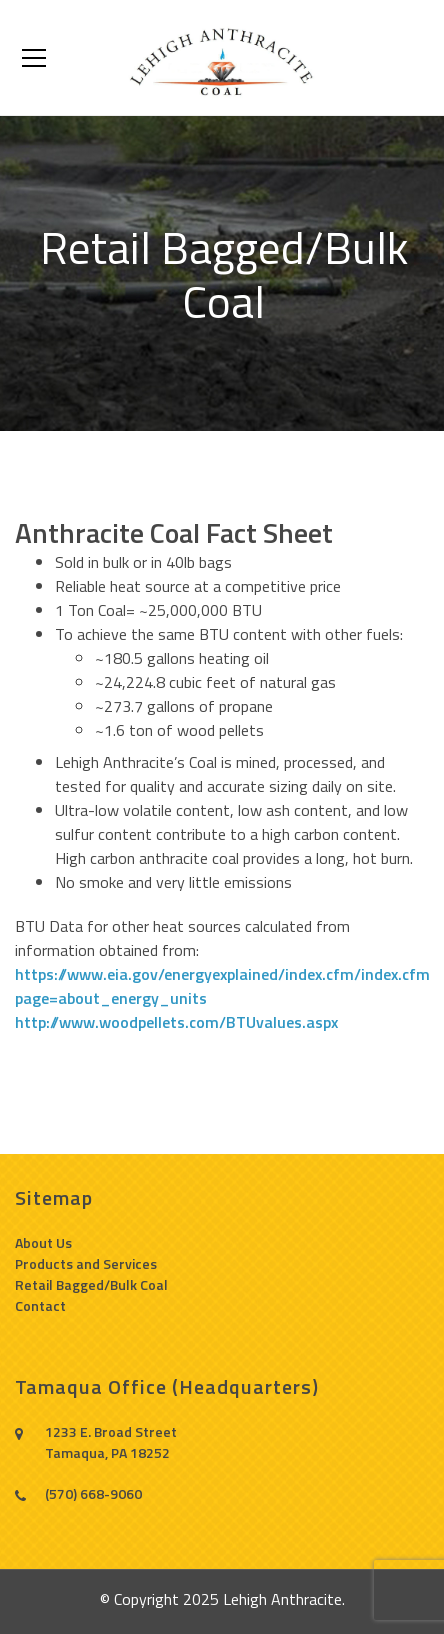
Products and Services (86, 1263)
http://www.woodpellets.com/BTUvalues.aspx (176, 1022)
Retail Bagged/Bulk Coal (91, 1284)
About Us (43, 1242)
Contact (40, 1305)
